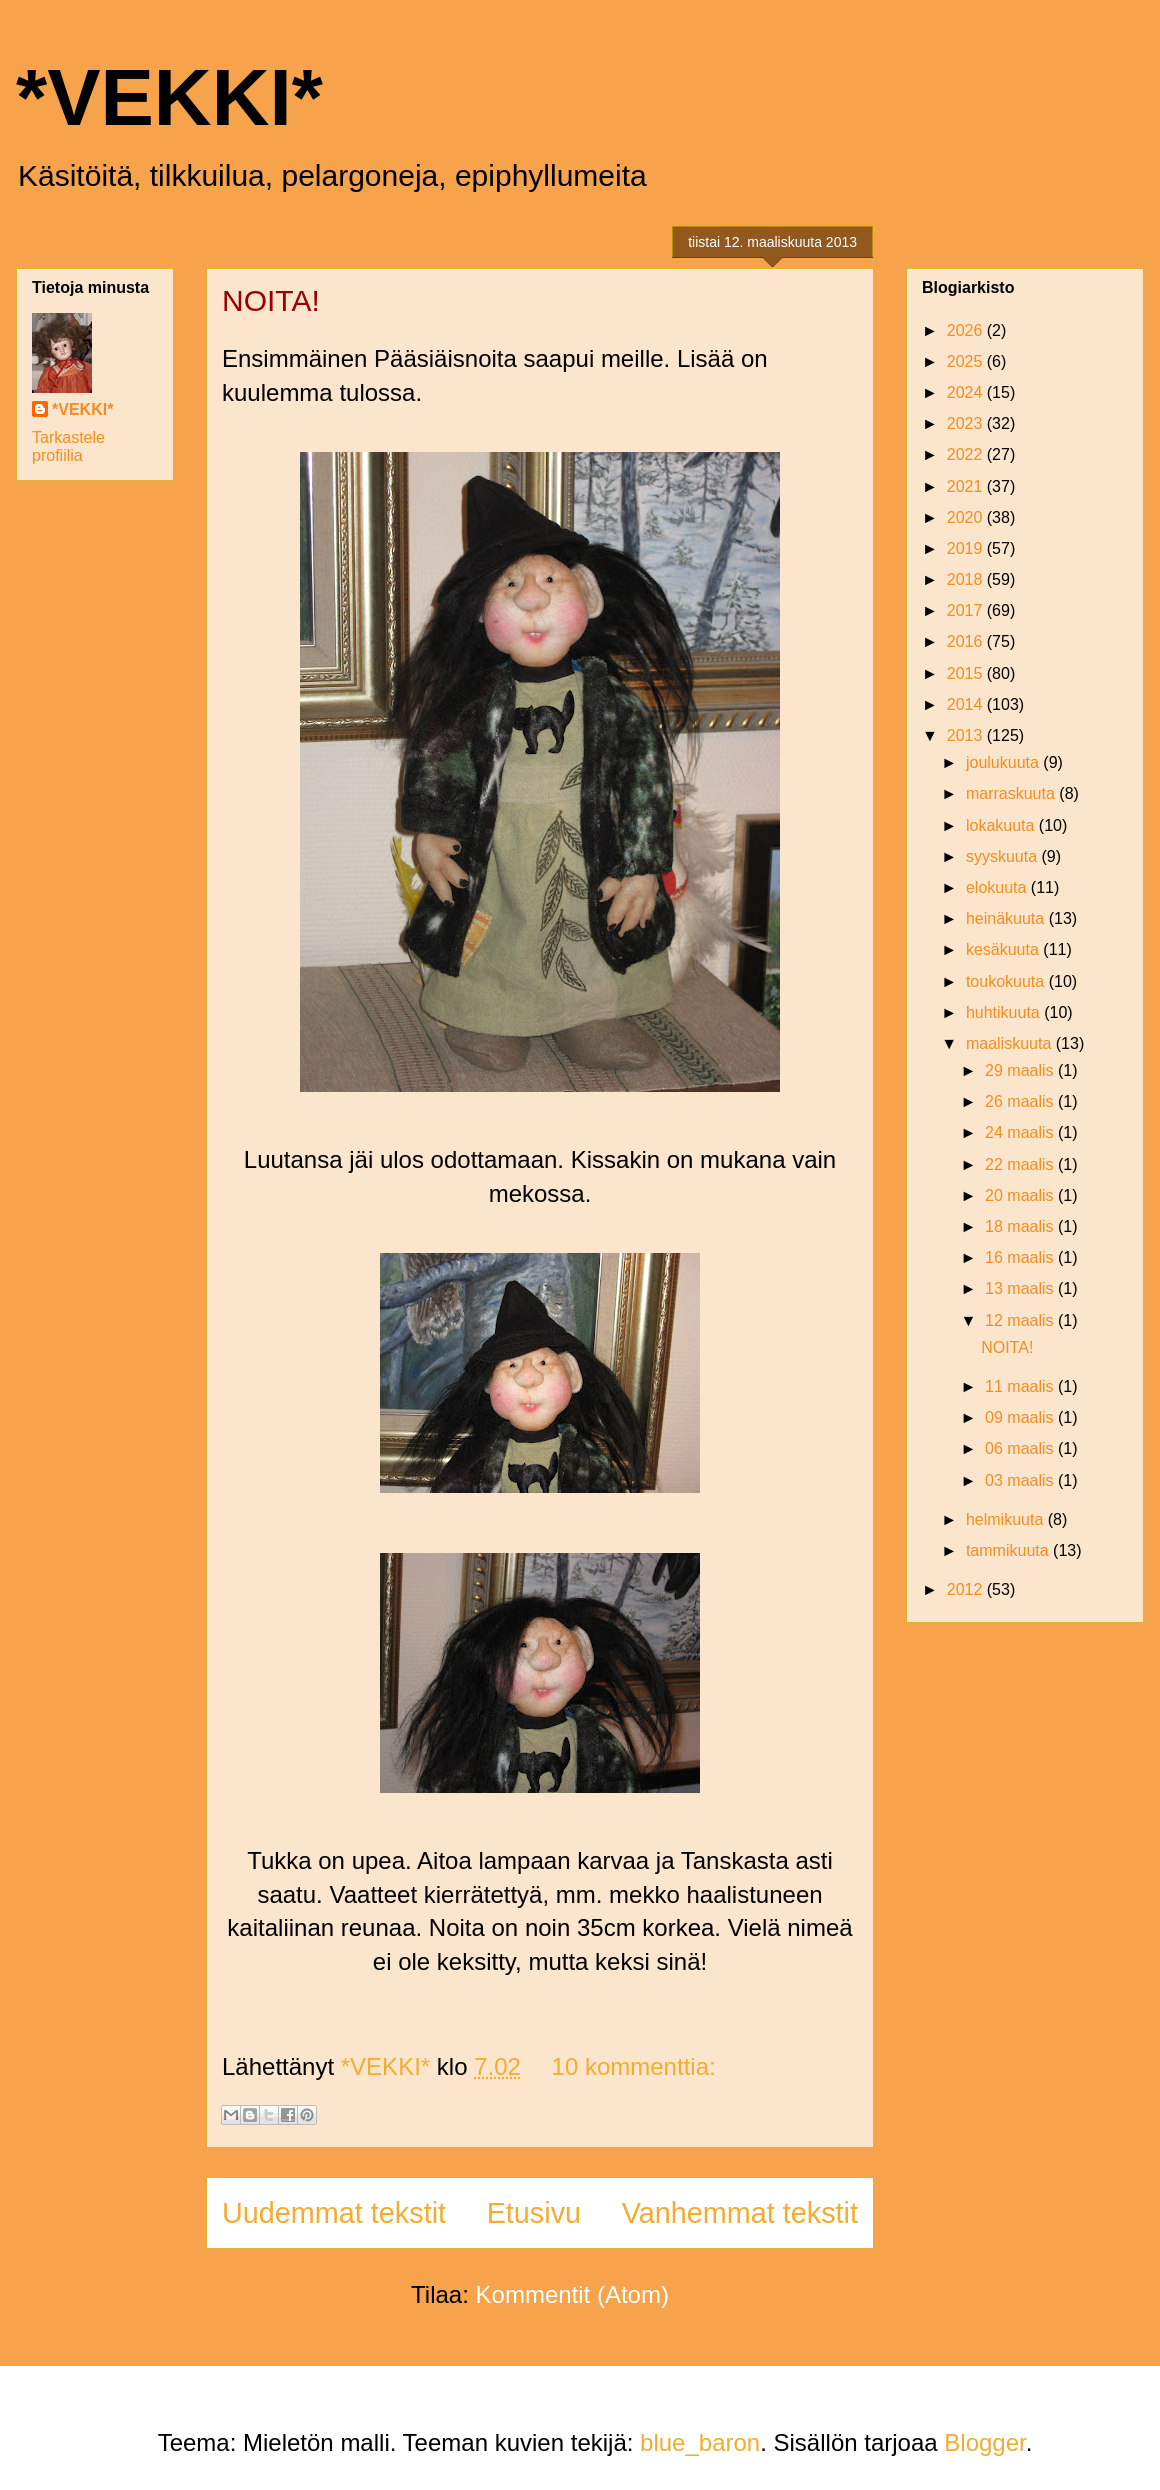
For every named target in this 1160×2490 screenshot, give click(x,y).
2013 (967, 735)
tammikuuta (1009, 1550)
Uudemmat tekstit (334, 2213)
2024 (967, 392)
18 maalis (1021, 1226)
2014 (967, 704)
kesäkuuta (1004, 949)
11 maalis (1021, 1386)
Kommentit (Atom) (572, 2294)
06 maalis (1021, 1448)
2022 (967, 454)
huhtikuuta (1005, 1012)
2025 (967, 361)
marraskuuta (1012, 793)
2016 (967, 641)
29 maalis (1021, 1070)
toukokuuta (1007, 981)
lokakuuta (1002, 825)
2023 (967, 423)
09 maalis (1021, 1417)
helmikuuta (1007, 1519)
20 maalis (1021, 1195)
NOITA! (271, 300)
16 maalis (1021, 1257)
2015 (967, 673)
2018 (967, 579)
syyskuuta (1004, 856)
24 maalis (1021, 1132)
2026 (967, 330)
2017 (967, 610)
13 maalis (1021, 1288)
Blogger (984, 2442)
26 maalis (1021, 1101)
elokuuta (998, 887)
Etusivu (534, 2213)
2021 (967, 486)
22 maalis (1021, 1164)
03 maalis (1021, 1480)
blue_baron (700, 2442)
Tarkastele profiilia (68, 446)
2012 (967, 1589)
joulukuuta (1004, 762)
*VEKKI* (169, 97)
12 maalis (1021, 1320)
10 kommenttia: (634, 2066)
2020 (967, 517)
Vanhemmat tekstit (740, 2213)
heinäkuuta (1007, 918)
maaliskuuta (1011, 1043)
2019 (967, 548)
